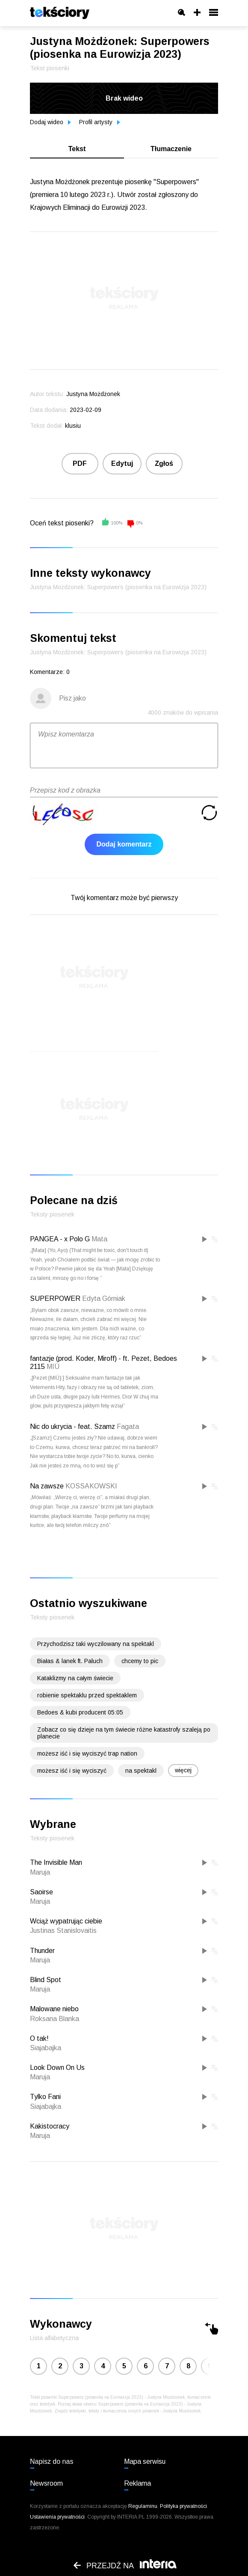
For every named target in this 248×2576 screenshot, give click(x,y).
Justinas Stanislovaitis (63, 1930)
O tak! (39, 2038)
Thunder (42, 1950)
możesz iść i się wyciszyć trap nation (87, 1753)
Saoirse (41, 1892)
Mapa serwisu (144, 2461)
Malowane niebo (54, 2008)
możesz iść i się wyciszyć (71, 1770)
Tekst (77, 148)
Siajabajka (45, 2047)
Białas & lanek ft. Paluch (70, 1661)
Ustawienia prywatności (57, 2517)
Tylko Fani (45, 2096)
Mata (99, 1239)
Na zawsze (47, 1486)
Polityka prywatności (183, 2506)
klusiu (73, 425)
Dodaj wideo (50, 122)
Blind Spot (45, 1979)
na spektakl (140, 1770)
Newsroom (46, 2483)
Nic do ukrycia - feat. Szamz (72, 1426)
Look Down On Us (57, 2067)
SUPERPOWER (55, 1298)
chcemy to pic (139, 1661)
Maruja (40, 1872)
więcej (183, 1770)
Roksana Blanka (54, 2018)
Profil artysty (99, 122)
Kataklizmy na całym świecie (75, 1678)
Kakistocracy (49, 2126)
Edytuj (122, 463)
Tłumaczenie (171, 148)
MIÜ (53, 1366)
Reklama (137, 2483)
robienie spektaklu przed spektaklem (87, 1695)
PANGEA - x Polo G (60, 1239)
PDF (80, 463)
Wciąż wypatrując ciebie (66, 1921)
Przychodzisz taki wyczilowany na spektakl (95, 1643)
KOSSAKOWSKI (91, 1486)
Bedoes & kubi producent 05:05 (80, 1712)
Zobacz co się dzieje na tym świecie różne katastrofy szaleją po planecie (123, 1733)
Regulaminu (142, 2506)
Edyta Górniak (103, 1298)
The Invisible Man (56, 1862)
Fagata (128, 1426)
